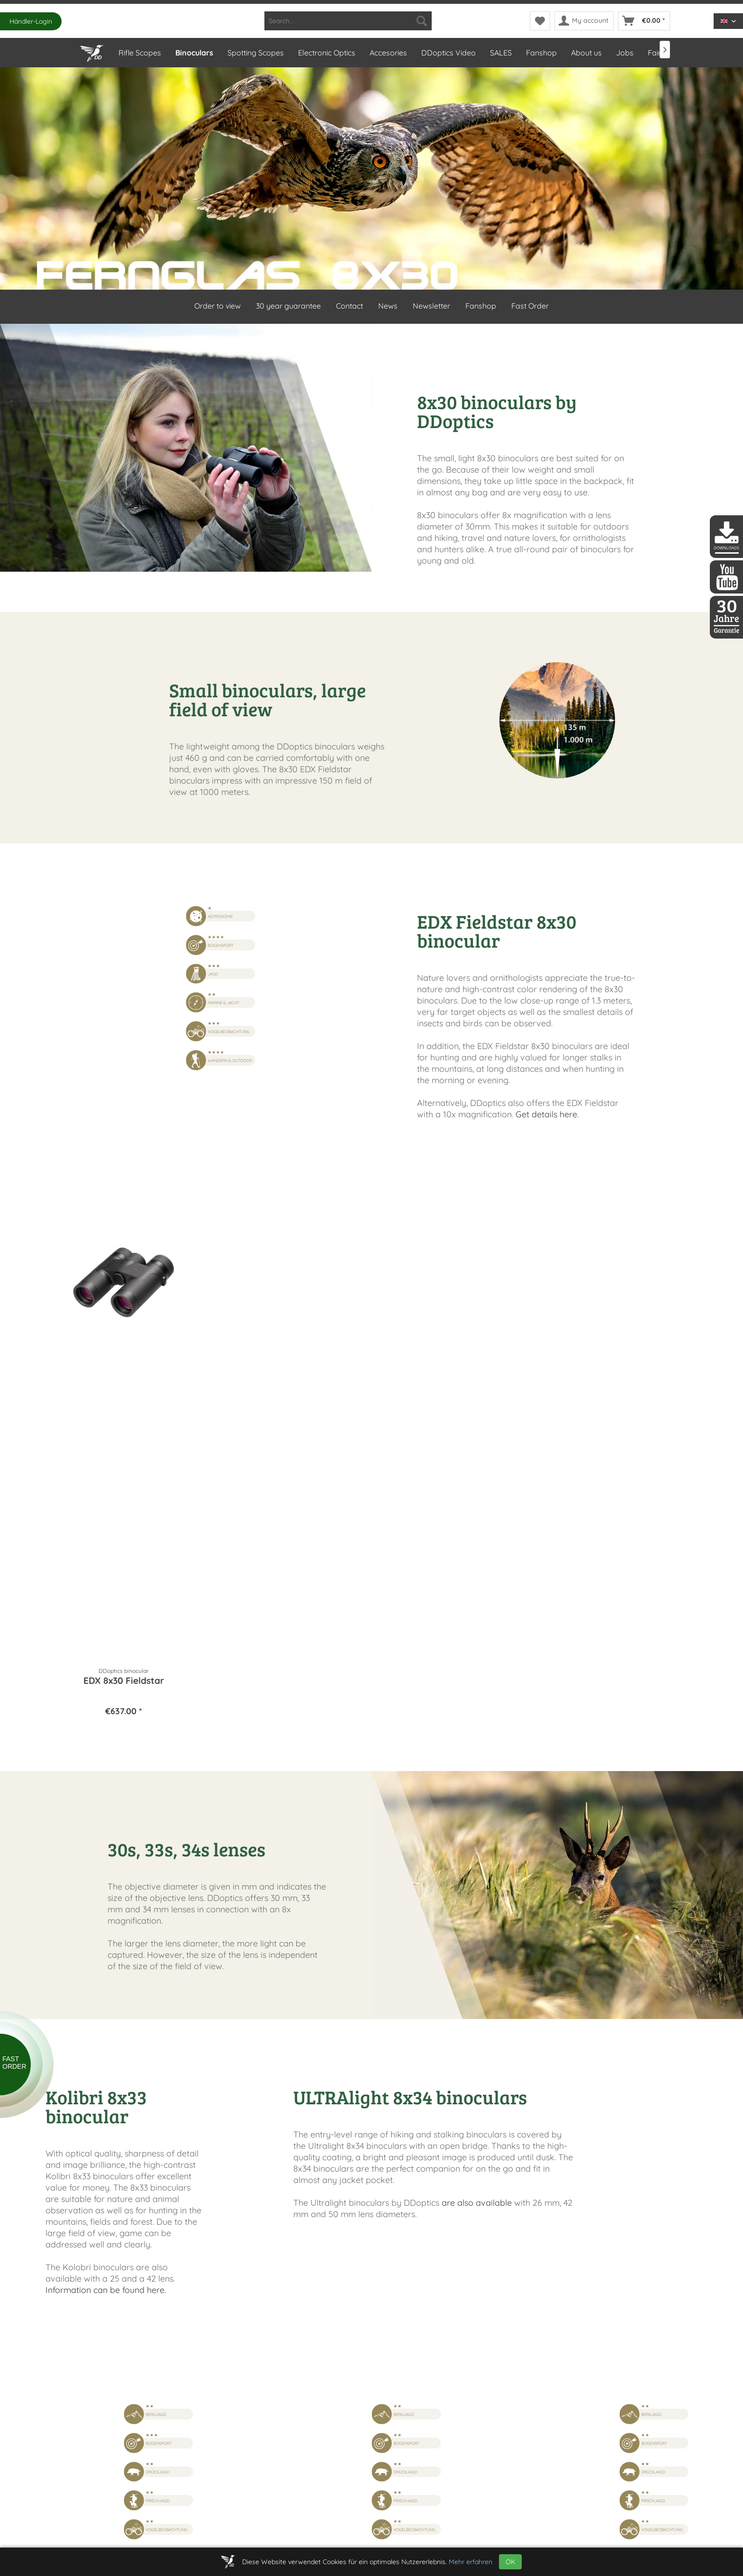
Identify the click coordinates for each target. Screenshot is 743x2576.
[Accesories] (388, 52)
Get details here (546, 1114)
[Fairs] (655, 52)
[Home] (92, 51)
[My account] (584, 20)
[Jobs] (624, 52)
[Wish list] (540, 20)
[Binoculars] (194, 52)
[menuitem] (348, 20)
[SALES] (500, 52)
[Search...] (348, 20)
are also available (477, 2202)
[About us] (585, 52)
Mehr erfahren (470, 2562)
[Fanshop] (540, 52)
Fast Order (530, 306)
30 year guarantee (288, 306)
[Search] (422, 20)
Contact (349, 306)
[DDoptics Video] (448, 52)
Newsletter (431, 306)
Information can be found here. (105, 2289)
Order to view (217, 306)
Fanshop (480, 306)
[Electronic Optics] (326, 52)
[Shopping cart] (644, 20)
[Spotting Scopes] (255, 52)
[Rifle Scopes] (139, 52)
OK (510, 2562)
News (388, 306)
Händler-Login (30, 21)
